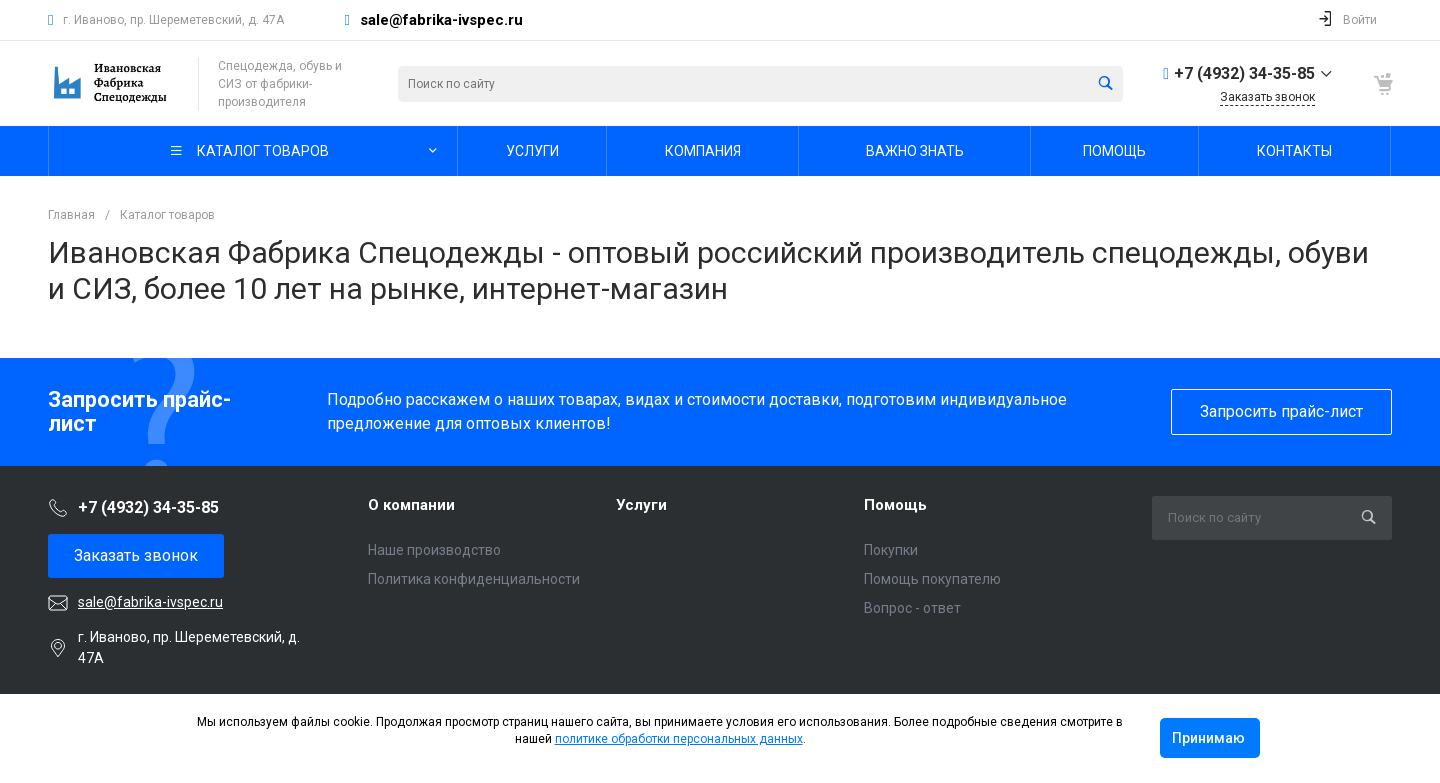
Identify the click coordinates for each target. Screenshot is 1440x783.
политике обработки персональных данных (679, 739)
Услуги (641, 505)
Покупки (891, 550)
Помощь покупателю (932, 579)
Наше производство (434, 550)
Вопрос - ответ (912, 608)
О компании (411, 505)
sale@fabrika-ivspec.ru (441, 20)
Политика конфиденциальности (474, 579)
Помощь (895, 505)
